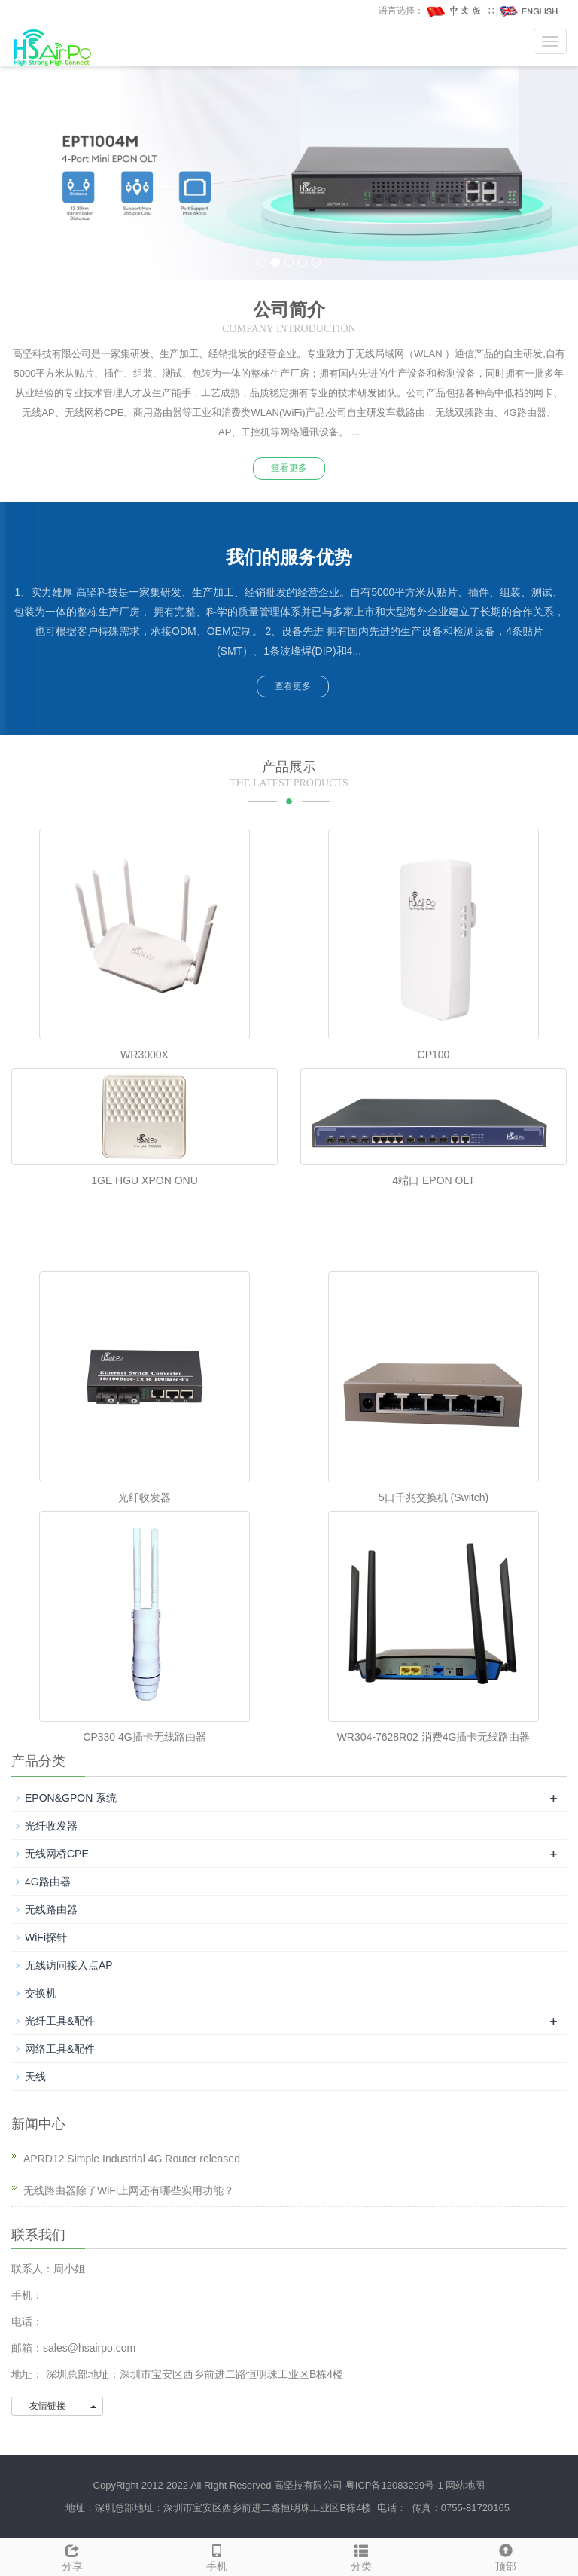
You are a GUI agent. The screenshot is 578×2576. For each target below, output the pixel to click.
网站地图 (465, 2485)
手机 (216, 2555)
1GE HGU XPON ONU (144, 1180)
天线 (35, 2077)
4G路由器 (48, 1882)
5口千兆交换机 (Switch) (433, 1497)
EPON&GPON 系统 (71, 1798)
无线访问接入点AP (69, 1965)
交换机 (40, 1993)
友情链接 (48, 2406)
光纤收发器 (144, 1497)
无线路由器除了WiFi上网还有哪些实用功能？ (128, 2190)
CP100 (434, 1054)
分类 (361, 2555)
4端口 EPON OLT (433, 1180)
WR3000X (144, 1054)
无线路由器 (51, 1909)
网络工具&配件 (60, 2049)
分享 (72, 2555)
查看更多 (289, 467)
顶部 (506, 2555)
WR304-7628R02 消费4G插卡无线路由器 (434, 1737)
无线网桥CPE (57, 1854)
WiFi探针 (46, 1937)
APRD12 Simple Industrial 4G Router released (131, 2159)
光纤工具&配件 (60, 2021)
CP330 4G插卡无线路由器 (144, 1737)
